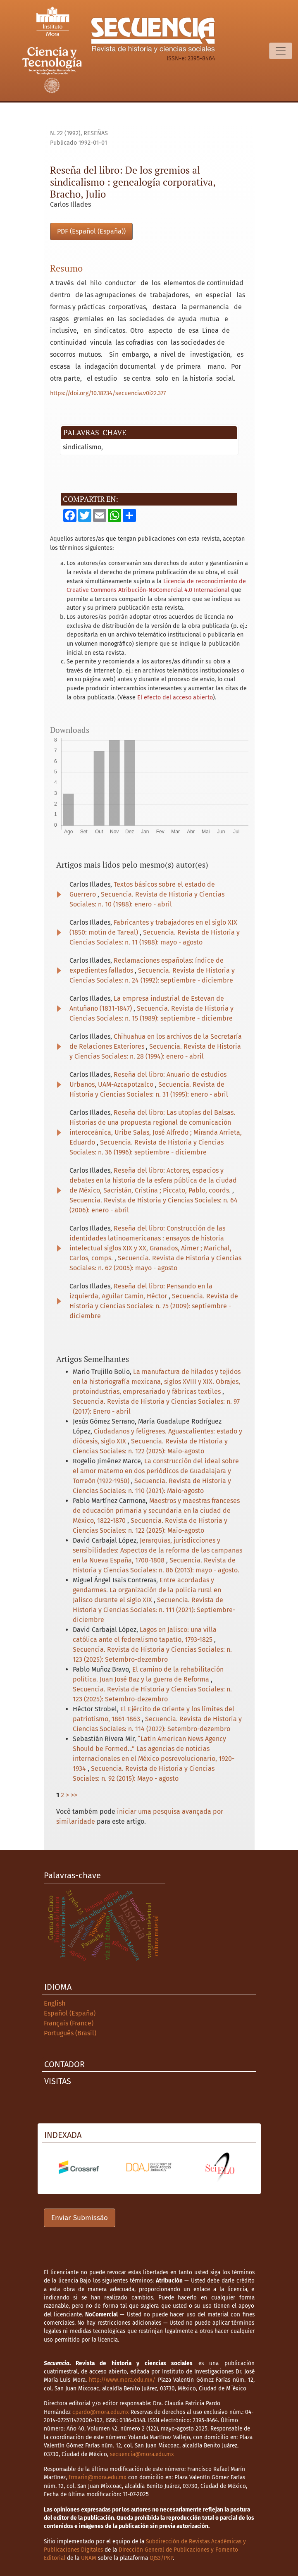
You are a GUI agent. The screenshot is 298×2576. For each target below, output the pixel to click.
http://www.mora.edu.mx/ (122, 2379)
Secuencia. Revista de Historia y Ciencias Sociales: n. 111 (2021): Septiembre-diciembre (154, 1610)
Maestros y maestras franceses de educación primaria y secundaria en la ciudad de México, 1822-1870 (156, 1510)
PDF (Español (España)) (91, 231)
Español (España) (69, 2013)
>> (74, 1795)
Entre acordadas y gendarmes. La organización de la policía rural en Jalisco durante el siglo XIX (147, 1590)
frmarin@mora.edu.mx (97, 2477)
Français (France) (68, 2023)
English (54, 2003)
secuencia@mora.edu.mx (142, 2454)
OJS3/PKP (161, 2558)
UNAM (88, 2558)
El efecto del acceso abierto (175, 697)
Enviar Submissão (79, 2217)
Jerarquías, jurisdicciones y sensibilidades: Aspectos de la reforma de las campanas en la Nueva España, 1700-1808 (157, 1550)
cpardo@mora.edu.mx (100, 2412)
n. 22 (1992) (65, 133)
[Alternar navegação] (280, 51)
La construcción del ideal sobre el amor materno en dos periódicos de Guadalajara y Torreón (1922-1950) (156, 1471)
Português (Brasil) (70, 2033)
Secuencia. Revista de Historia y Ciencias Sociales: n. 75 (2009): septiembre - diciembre (153, 1306)
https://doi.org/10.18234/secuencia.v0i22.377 (108, 393)
